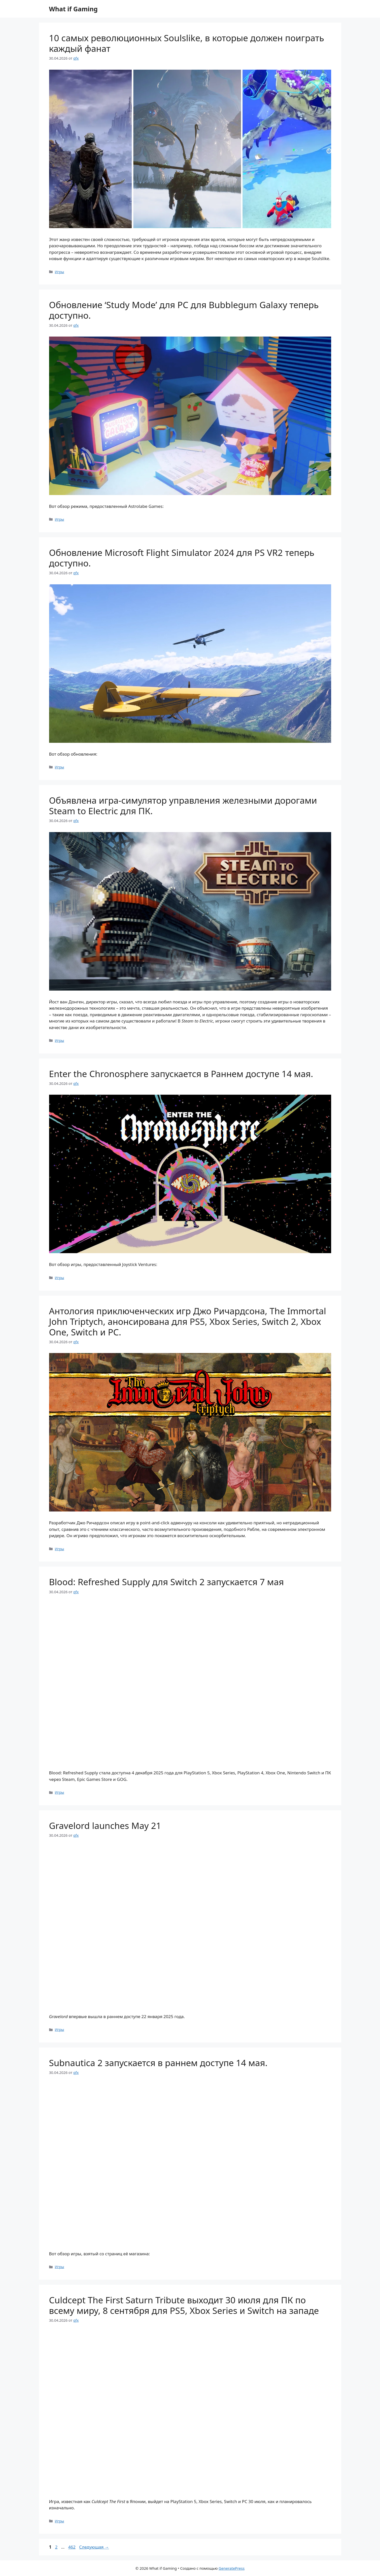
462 (72, 2547)
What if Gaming (73, 9)
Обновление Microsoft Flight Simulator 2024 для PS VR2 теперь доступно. (182, 558)
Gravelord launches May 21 (105, 1825)
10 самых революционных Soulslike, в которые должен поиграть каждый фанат (186, 43)
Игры (59, 271)
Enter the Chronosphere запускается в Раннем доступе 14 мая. (181, 1074)
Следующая (94, 2547)
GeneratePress (232, 2568)
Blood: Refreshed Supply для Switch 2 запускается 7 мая (166, 1582)
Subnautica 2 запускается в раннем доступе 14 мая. (158, 2063)
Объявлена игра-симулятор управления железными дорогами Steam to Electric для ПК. (183, 805)
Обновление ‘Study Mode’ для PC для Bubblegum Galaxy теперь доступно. (184, 310)
